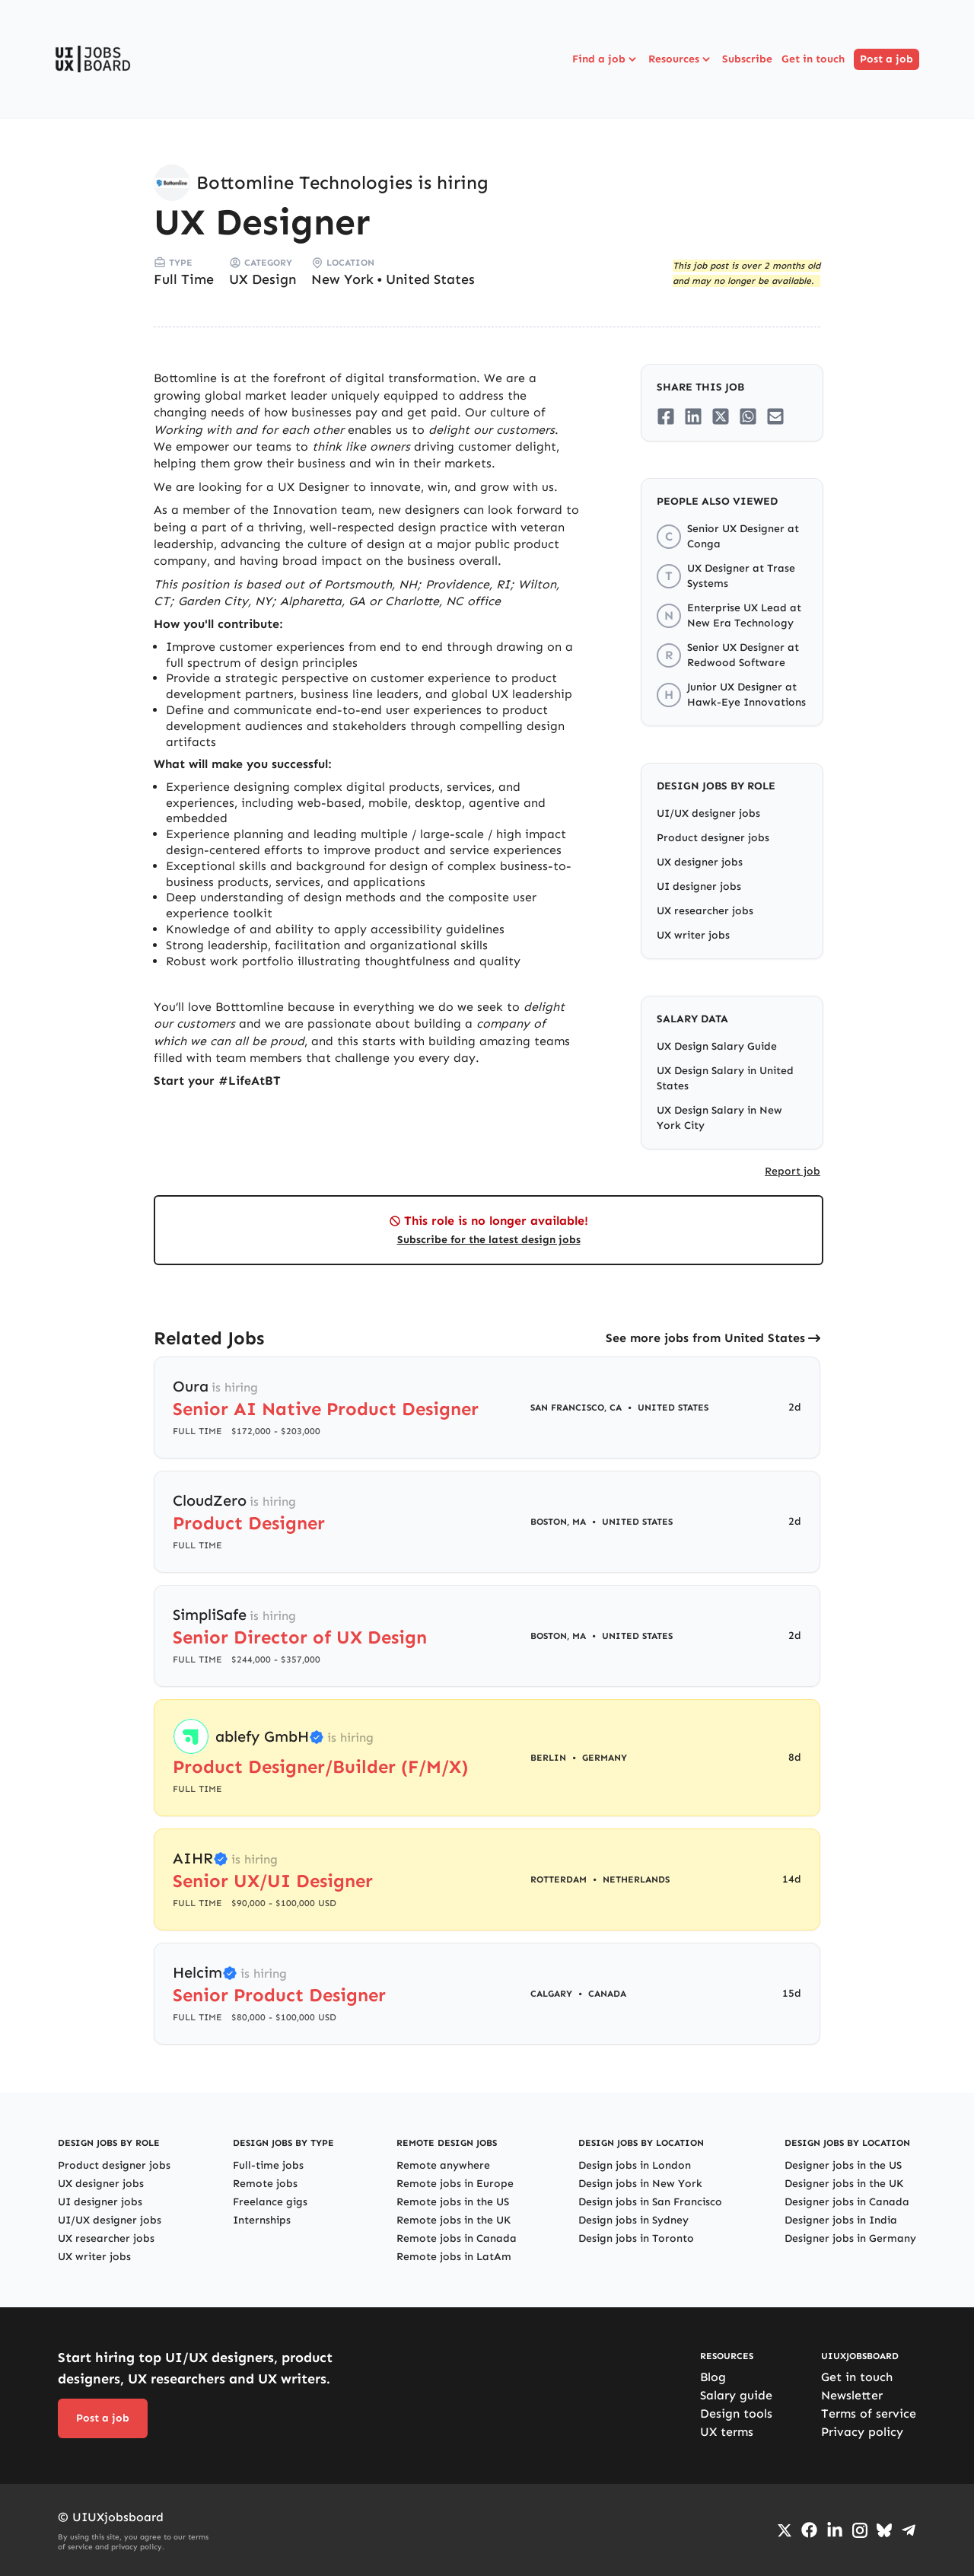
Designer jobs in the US (843, 2165)
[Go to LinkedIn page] (834, 2530)
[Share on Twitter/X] (720, 416)
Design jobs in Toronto (636, 2238)
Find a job (605, 59)
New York (342, 279)
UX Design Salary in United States (725, 1078)
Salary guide (736, 2395)
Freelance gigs (270, 2201)
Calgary (551, 1993)
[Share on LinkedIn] (693, 416)
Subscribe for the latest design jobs (489, 1239)
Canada (607, 1993)
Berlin (548, 1757)
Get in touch (813, 59)
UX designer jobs (700, 862)
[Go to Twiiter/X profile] (784, 2530)
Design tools (736, 2413)
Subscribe (747, 59)
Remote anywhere (443, 2165)
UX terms (726, 2432)
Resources (680, 59)
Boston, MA (558, 1521)
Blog (713, 2377)
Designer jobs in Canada (847, 2201)
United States (430, 279)
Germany (604, 1757)
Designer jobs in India (841, 2220)
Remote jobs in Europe (455, 2183)
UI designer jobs (699, 886)
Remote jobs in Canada (456, 2238)
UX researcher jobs (705, 910)
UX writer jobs (693, 935)
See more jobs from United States (705, 1338)
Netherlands (636, 1879)
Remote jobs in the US (452, 2201)
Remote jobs (265, 2183)
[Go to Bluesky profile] (884, 2530)
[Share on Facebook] (666, 416)
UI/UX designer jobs (708, 813)
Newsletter (852, 2395)
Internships (262, 2220)
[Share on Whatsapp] (748, 416)
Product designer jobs (713, 837)
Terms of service (868, 2413)
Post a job (886, 59)
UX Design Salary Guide (717, 1046)
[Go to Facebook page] (809, 2530)
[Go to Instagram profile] (859, 2530)
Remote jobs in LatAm (453, 2256)
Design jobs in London (634, 2165)
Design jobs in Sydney (633, 2220)
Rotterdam (558, 1879)
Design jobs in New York (640, 2183)
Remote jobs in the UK (453, 2220)
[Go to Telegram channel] (908, 2530)
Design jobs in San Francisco (650, 2201)
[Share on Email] (775, 416)
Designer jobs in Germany (850, 2238)
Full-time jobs (268, 2165)
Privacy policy (862, 2432)
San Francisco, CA (576, 1407)
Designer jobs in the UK (844, 2183)
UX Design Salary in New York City (719, 1118)
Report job (792, 1171)
